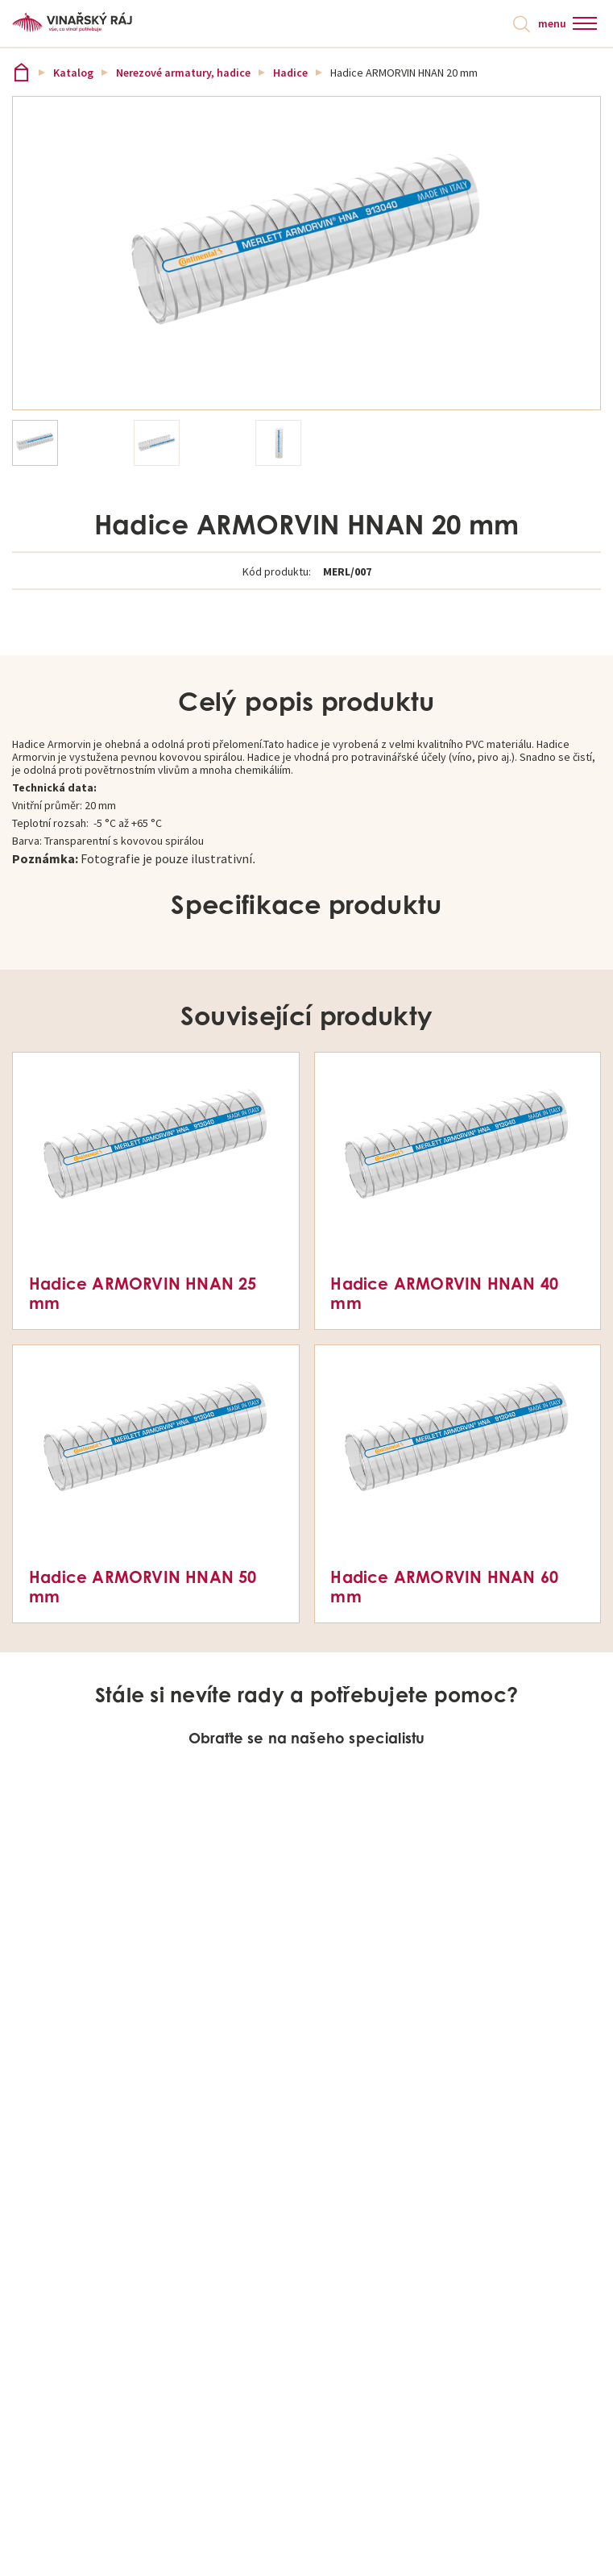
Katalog (73, 72)
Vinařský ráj (21, 72)
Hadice (290, 72)
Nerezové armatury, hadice (183, 72)
